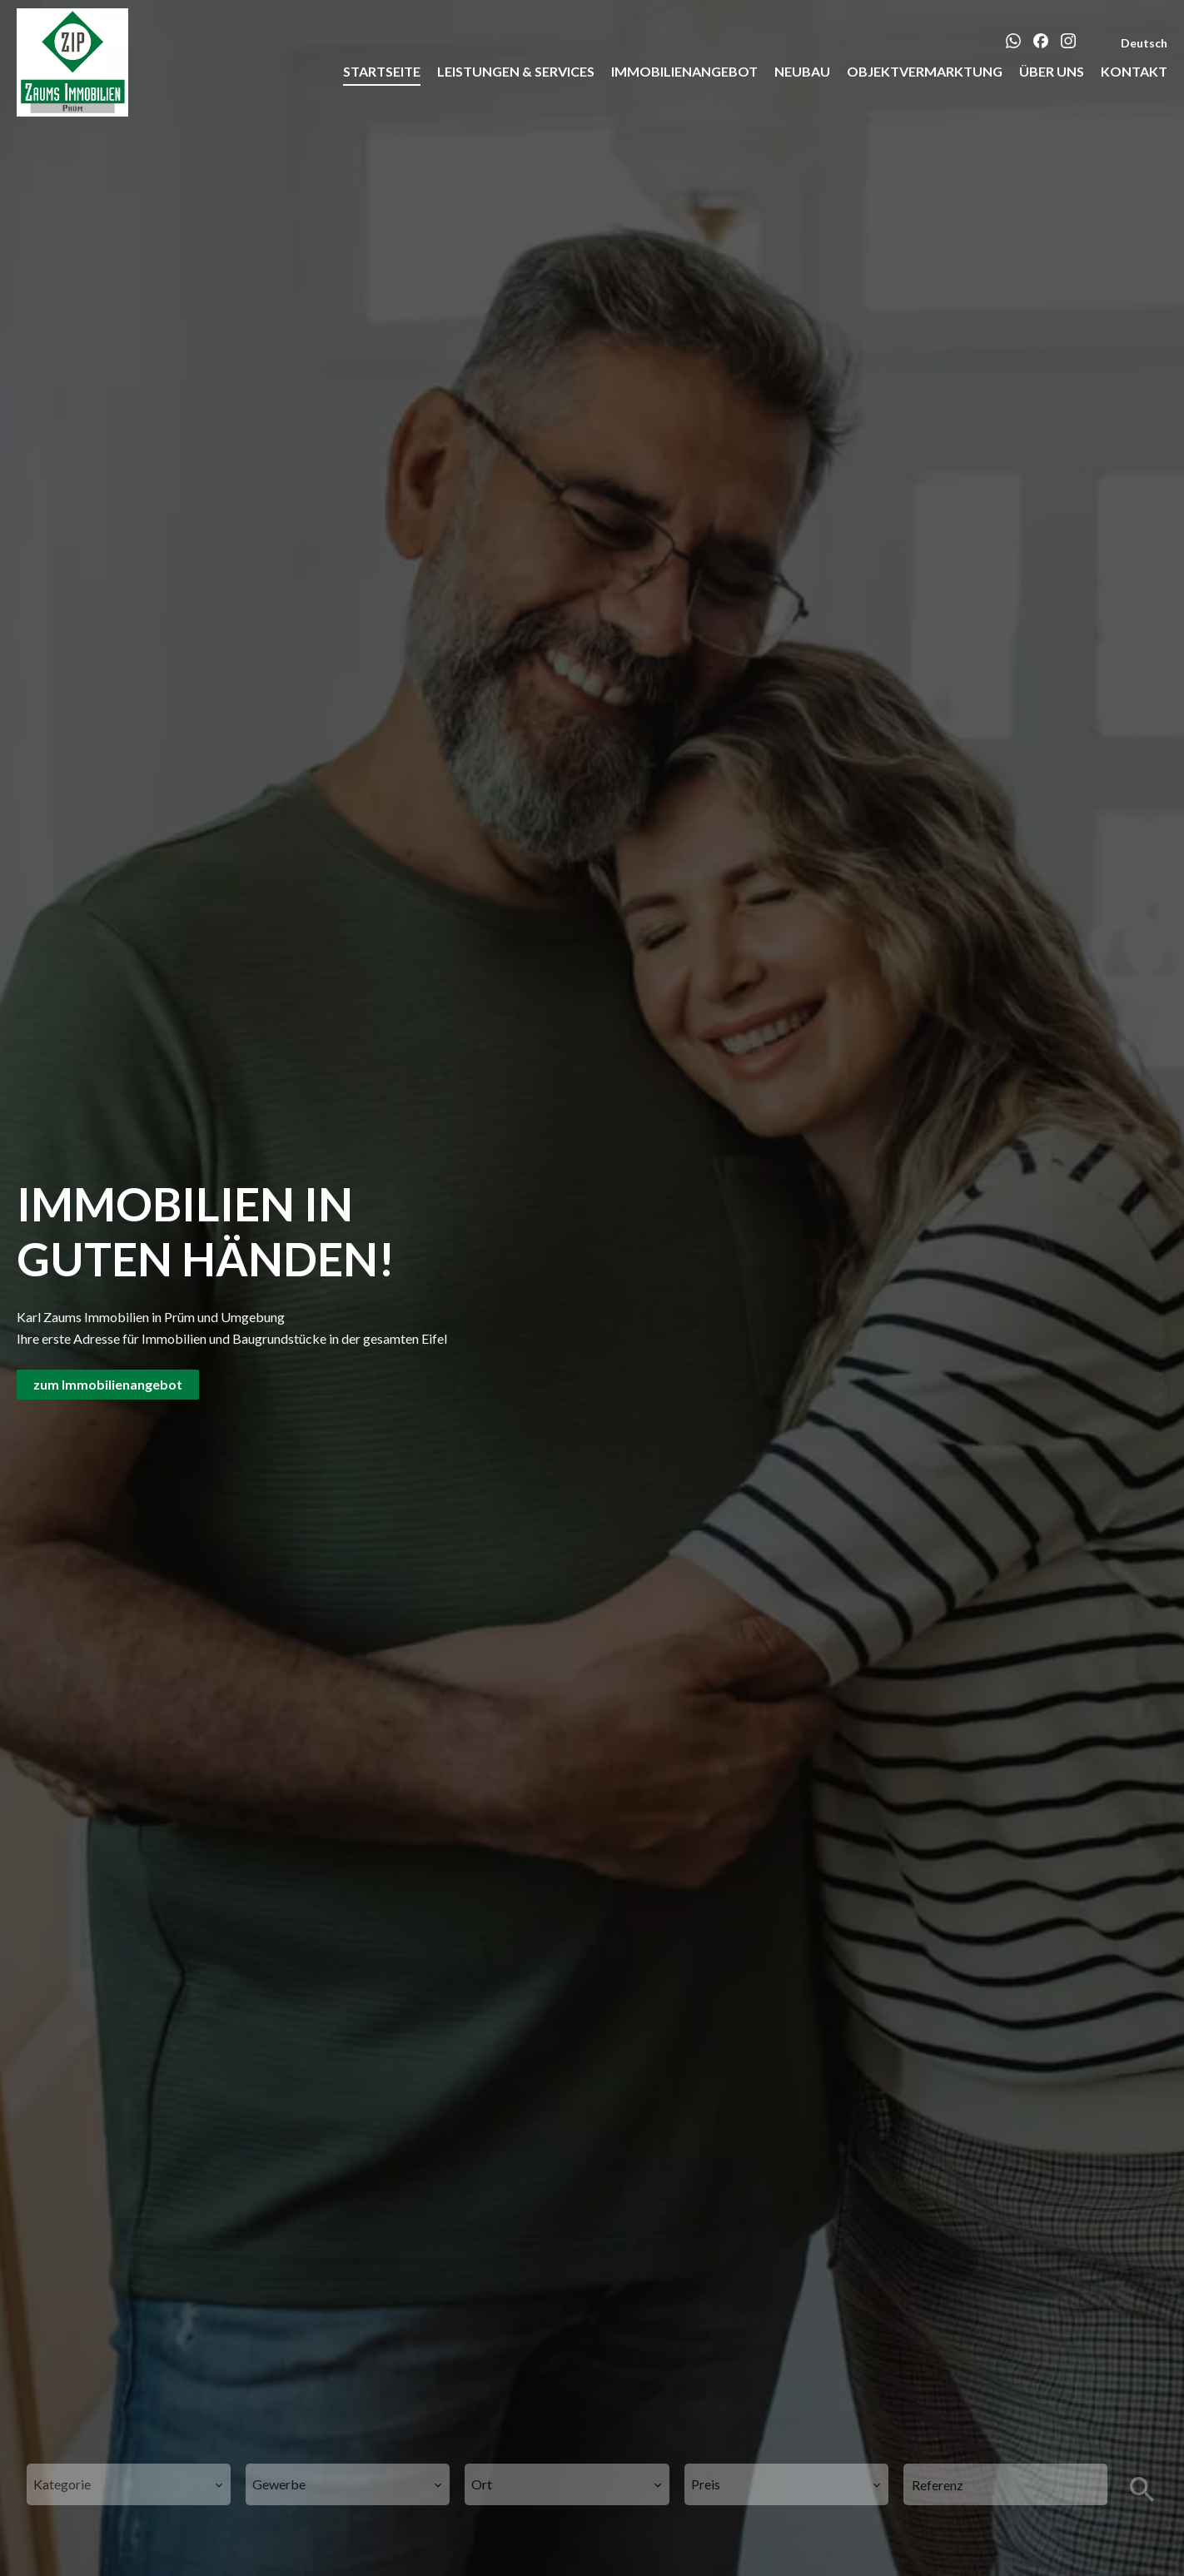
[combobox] (129, 2484)
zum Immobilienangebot (107, 1384)
